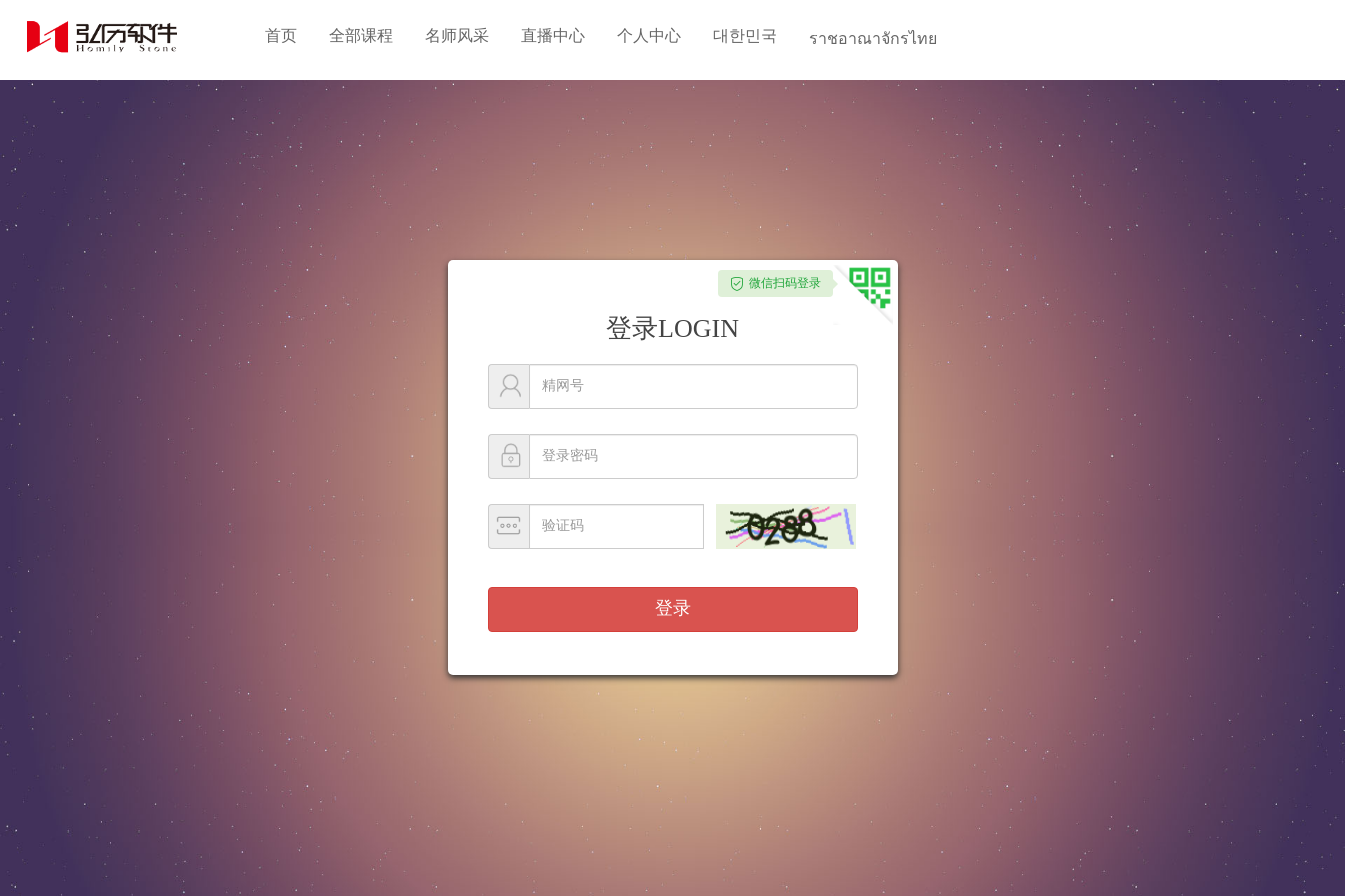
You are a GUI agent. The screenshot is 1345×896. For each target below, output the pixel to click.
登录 (673, 608)
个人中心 (649, 35)
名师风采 (457, 35)
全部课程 (361, 35)
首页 (281, 35)
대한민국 (745, 35)
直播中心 (553, 35)
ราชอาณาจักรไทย (873, 38)
